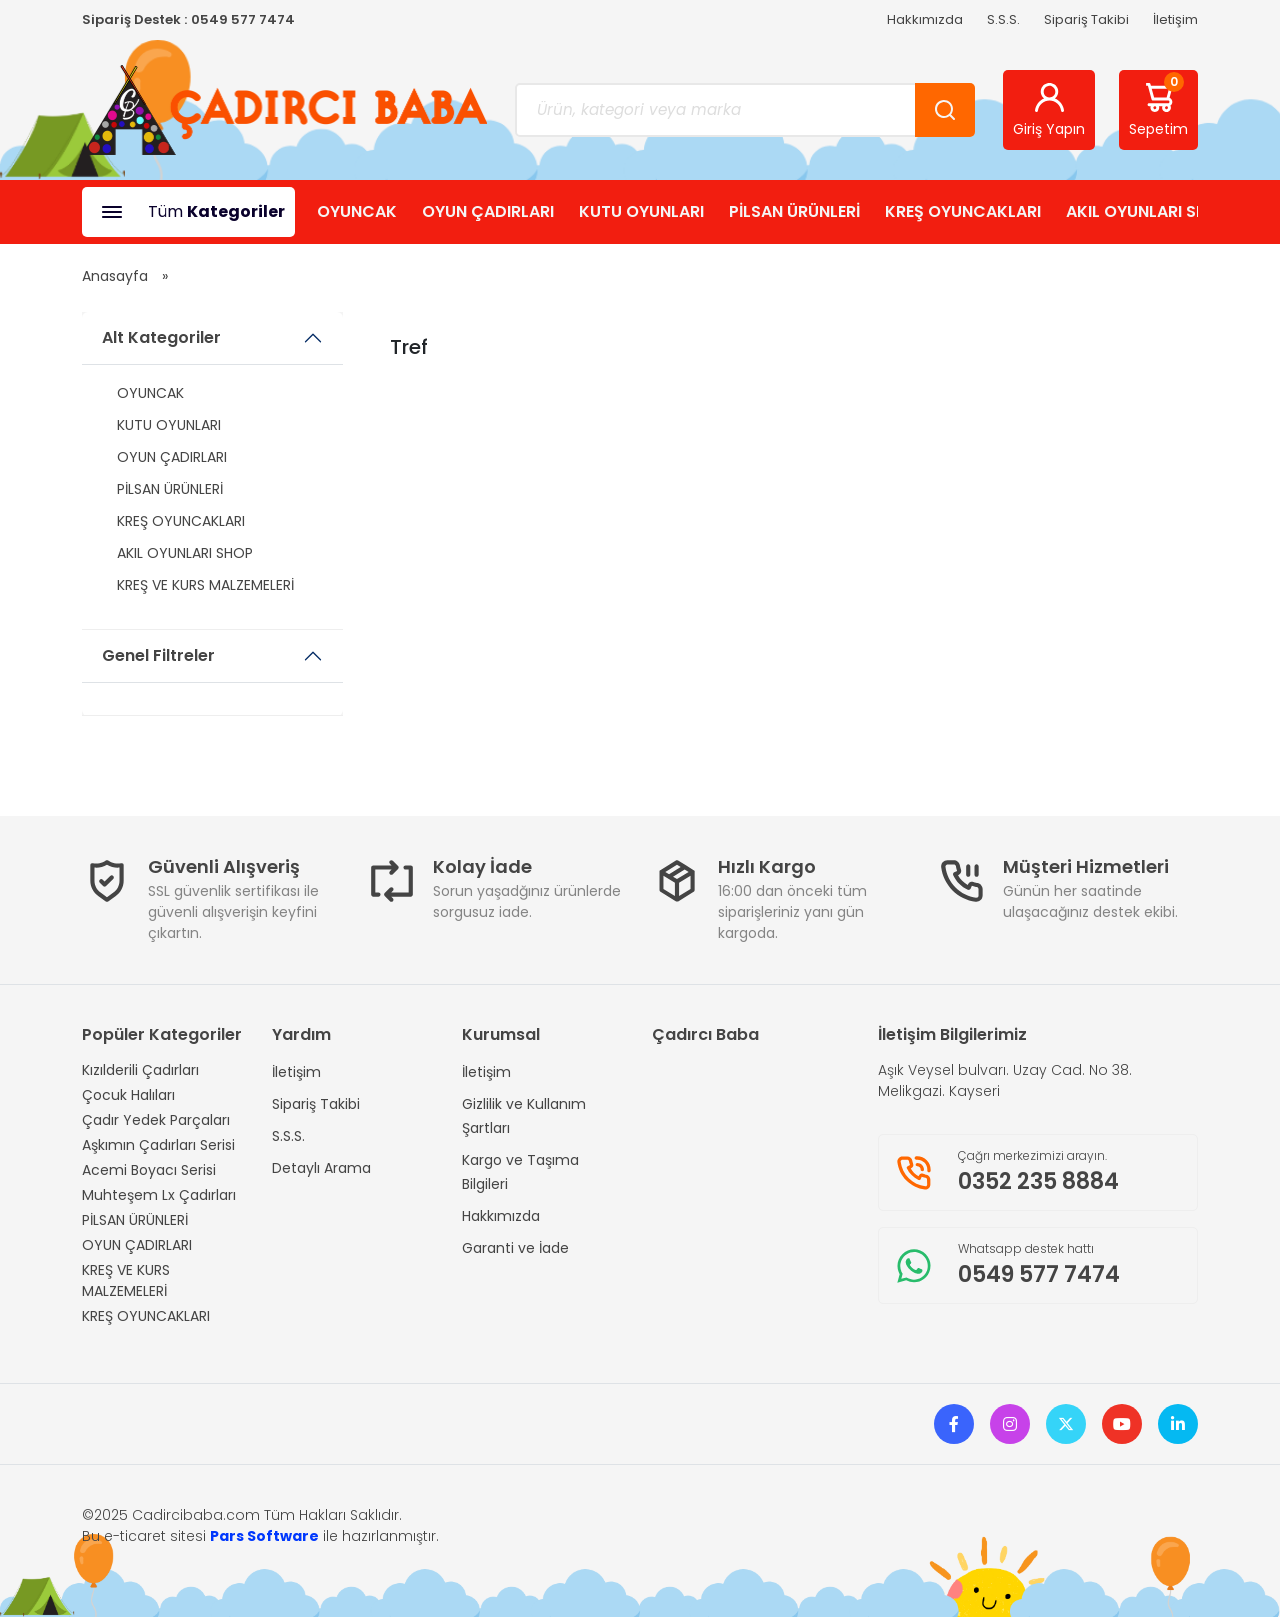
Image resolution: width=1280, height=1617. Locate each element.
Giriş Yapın (1049, 109)
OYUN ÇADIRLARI (488, 211)
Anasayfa (115, 276)
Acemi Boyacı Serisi (149, 1170)
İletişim (1175, 19)
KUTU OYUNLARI (641, 211)
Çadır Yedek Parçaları (156, 1120)
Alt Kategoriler (161, 337)
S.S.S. (1003, 19)
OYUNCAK (357, 211)
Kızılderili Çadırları (140, 1070)
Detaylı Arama (321, 1168)
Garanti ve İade (515, 1248)
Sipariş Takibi (1086, 19)
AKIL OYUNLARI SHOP (1148, 211)
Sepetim (1158, 106)
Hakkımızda (925, 19)
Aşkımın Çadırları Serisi (158, 1145)
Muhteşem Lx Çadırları (159, 1195)
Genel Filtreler (158, 655)
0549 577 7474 (243, 19)
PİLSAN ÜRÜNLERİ (794, 211)
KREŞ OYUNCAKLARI (963, 211)
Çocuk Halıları (128, 1095)
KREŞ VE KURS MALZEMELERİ (205, 585)
